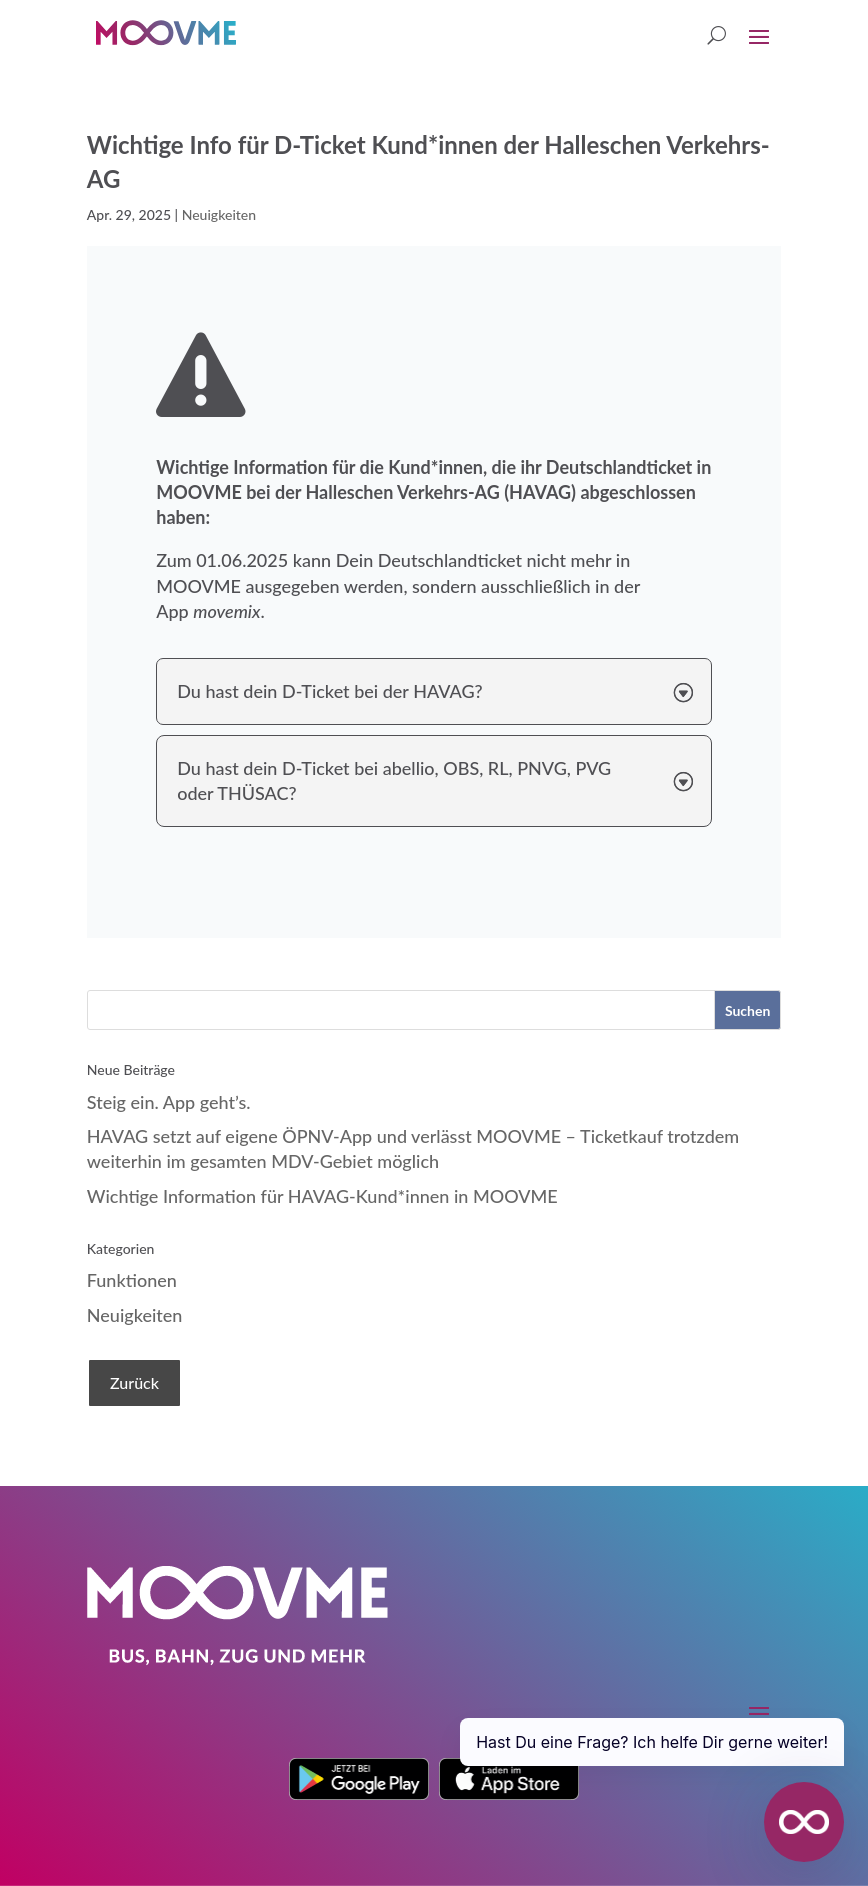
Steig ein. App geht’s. (169, 1102)
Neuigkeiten (219, 214)
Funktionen (132, 1280)
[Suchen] (747, 1010)
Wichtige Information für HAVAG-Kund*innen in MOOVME (322, 1196)
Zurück (134, 1382)
